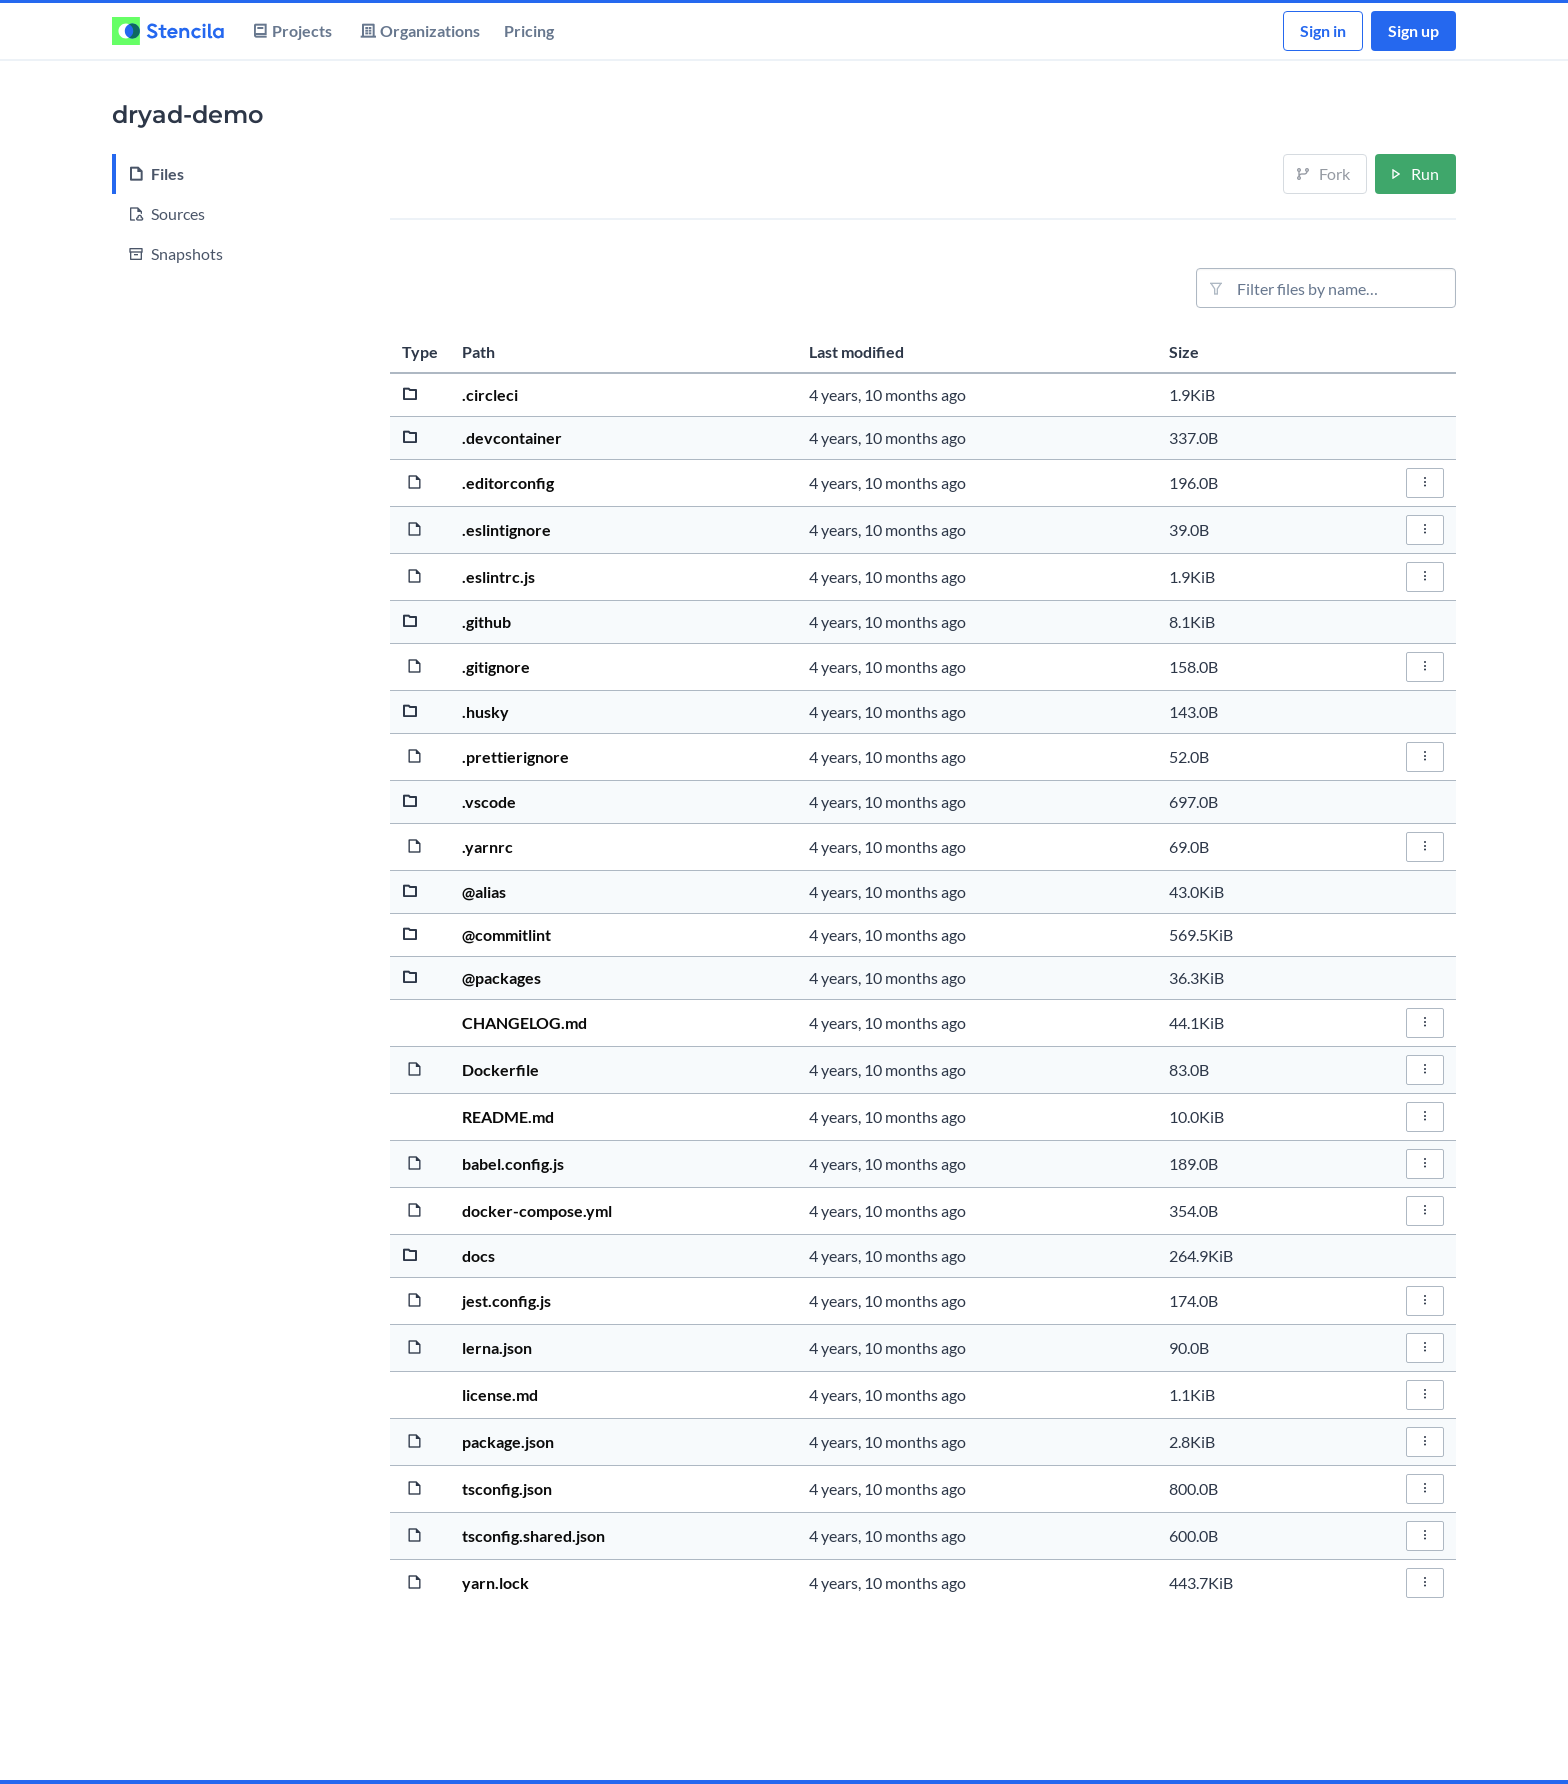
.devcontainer (512, 437)
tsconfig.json (507, 1488)
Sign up (1413, 30)
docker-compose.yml (537, 1210)
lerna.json (497, 1347)
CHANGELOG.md (524, 1022)
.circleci (490, 394)
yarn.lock (495, 1582)
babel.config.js (513, 1163)
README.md (508, 1116)
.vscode (489, 801)
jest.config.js (506, 1300)
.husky (485, 711)
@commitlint (506, 934)
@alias (484, 891)
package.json (508, 1441)
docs (478, 1255)
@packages (501, 977)
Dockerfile (500, 1069)
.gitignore (496, 666)
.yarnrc (487, 846)
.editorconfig (508, 482)
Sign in (1323, 30)
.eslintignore (506, 529)
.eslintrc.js (498, 576)
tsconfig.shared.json (533, 1535)
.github (486, 621)
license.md (500, 1394)
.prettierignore (515, 756)
